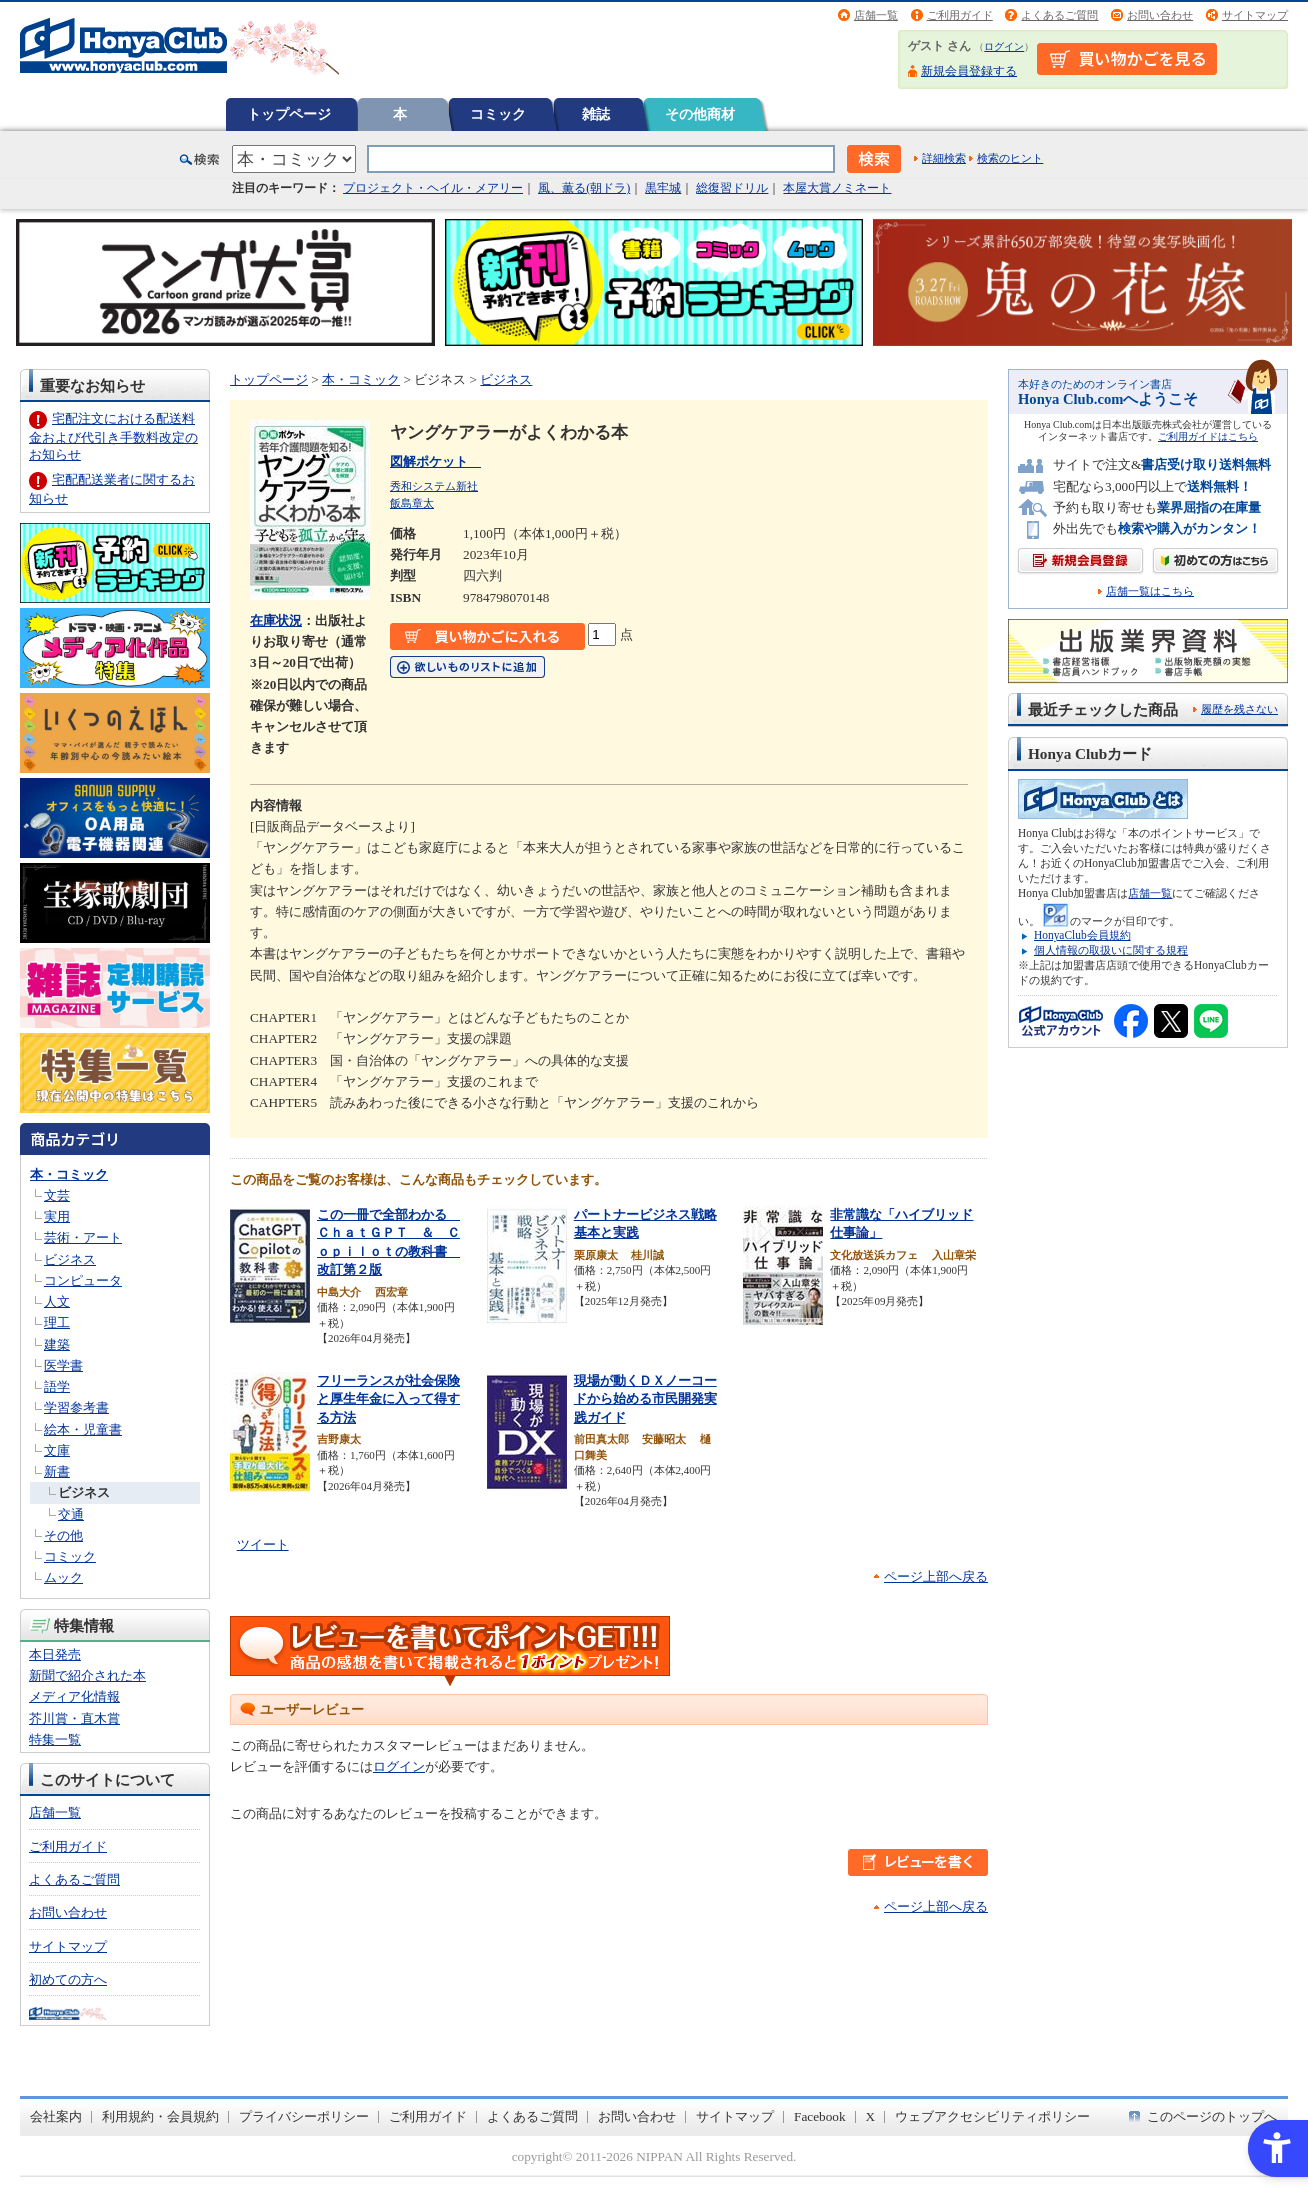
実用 (57, 1216)
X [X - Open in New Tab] (871, 2116)
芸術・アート (83, 1237)
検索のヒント (1010, 158)
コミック (498, 114)
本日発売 (55, 1654)
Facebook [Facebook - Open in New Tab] (820, 2116)
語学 (57, 1386)
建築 (57, 1344)
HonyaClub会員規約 (1082, 935)
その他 (63, 1535)
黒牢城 (663, 188)
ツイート (263, 1544)
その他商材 (700, 114)
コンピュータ (83, 1280)
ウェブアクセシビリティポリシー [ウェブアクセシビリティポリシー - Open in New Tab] (992, 2116)
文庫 (57, 1450)
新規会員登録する (969, 71)
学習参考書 (76, 1407)
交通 (71, 1514)
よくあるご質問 (1059, 15)
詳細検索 (944, 158)
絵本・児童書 (83, 1429)
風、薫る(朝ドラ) (584, 188)
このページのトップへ (1212, 2116)
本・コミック (69, 1174)
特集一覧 (55, 1739)
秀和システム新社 (434, 486)
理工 (57, 1322)
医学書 (63, 1365)
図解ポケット (435, 461)
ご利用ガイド (960, 15)
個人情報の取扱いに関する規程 (1111, 950)
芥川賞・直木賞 (74, 1718)
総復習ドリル (732, 188)
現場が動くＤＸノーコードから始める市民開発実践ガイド (645, 1399)
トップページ (289, 114)
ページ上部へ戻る (936, 1576)
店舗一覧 (876, 15)
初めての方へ (68, 1979)
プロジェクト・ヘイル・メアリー (433, 188)
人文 (57, 1301)
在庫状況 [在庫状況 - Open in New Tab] (276, 620)
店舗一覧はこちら (1150, 591)
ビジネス (70, 1259)
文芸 (57, 1195)
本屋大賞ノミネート (837, 188)
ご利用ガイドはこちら (1208, 436)
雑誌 (596, 114)
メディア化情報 (74, 1696)
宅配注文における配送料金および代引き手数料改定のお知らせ (113, 436)
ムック (63, 1577)
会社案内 (56, 2116)
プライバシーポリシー (304, 2116)
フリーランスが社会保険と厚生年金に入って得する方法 (388, 1399)
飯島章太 (412, 503)
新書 (57, 1471)
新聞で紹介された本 (87, 1675)
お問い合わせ (1160, 15)
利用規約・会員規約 (160, 2116)
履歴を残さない (1239, 709)
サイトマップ (1255, 15)
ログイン (1004, 46)
